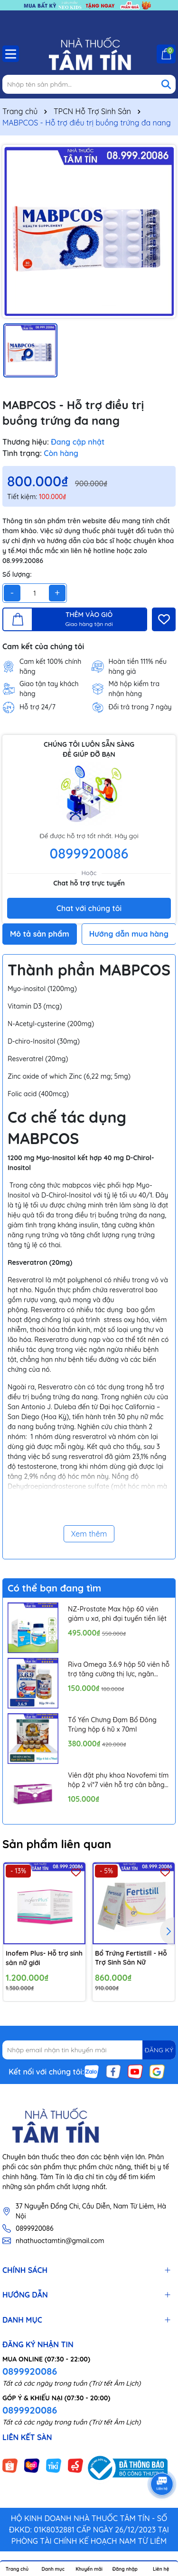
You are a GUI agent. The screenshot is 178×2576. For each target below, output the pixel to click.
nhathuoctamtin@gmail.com (60, 2240)
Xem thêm (89, 1533)
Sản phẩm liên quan (56, 1844)
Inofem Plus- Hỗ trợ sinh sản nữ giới (44, 1958)
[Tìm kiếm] (166, 84)
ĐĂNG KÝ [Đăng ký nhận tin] (159, 2050)
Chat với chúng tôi (89, 908)
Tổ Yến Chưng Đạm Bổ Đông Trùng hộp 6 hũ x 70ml (112, 1725)
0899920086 (89, 853)
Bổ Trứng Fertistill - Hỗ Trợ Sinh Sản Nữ (131, 1958)
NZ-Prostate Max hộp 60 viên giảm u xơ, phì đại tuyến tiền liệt (117, 1614)
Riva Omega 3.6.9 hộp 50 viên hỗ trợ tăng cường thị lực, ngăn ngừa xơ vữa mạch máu (118, 1669)
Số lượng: (17, 574)
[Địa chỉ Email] (89, 2049)
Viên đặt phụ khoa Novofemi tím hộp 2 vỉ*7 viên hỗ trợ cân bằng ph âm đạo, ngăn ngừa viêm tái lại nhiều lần (118, 1780)
